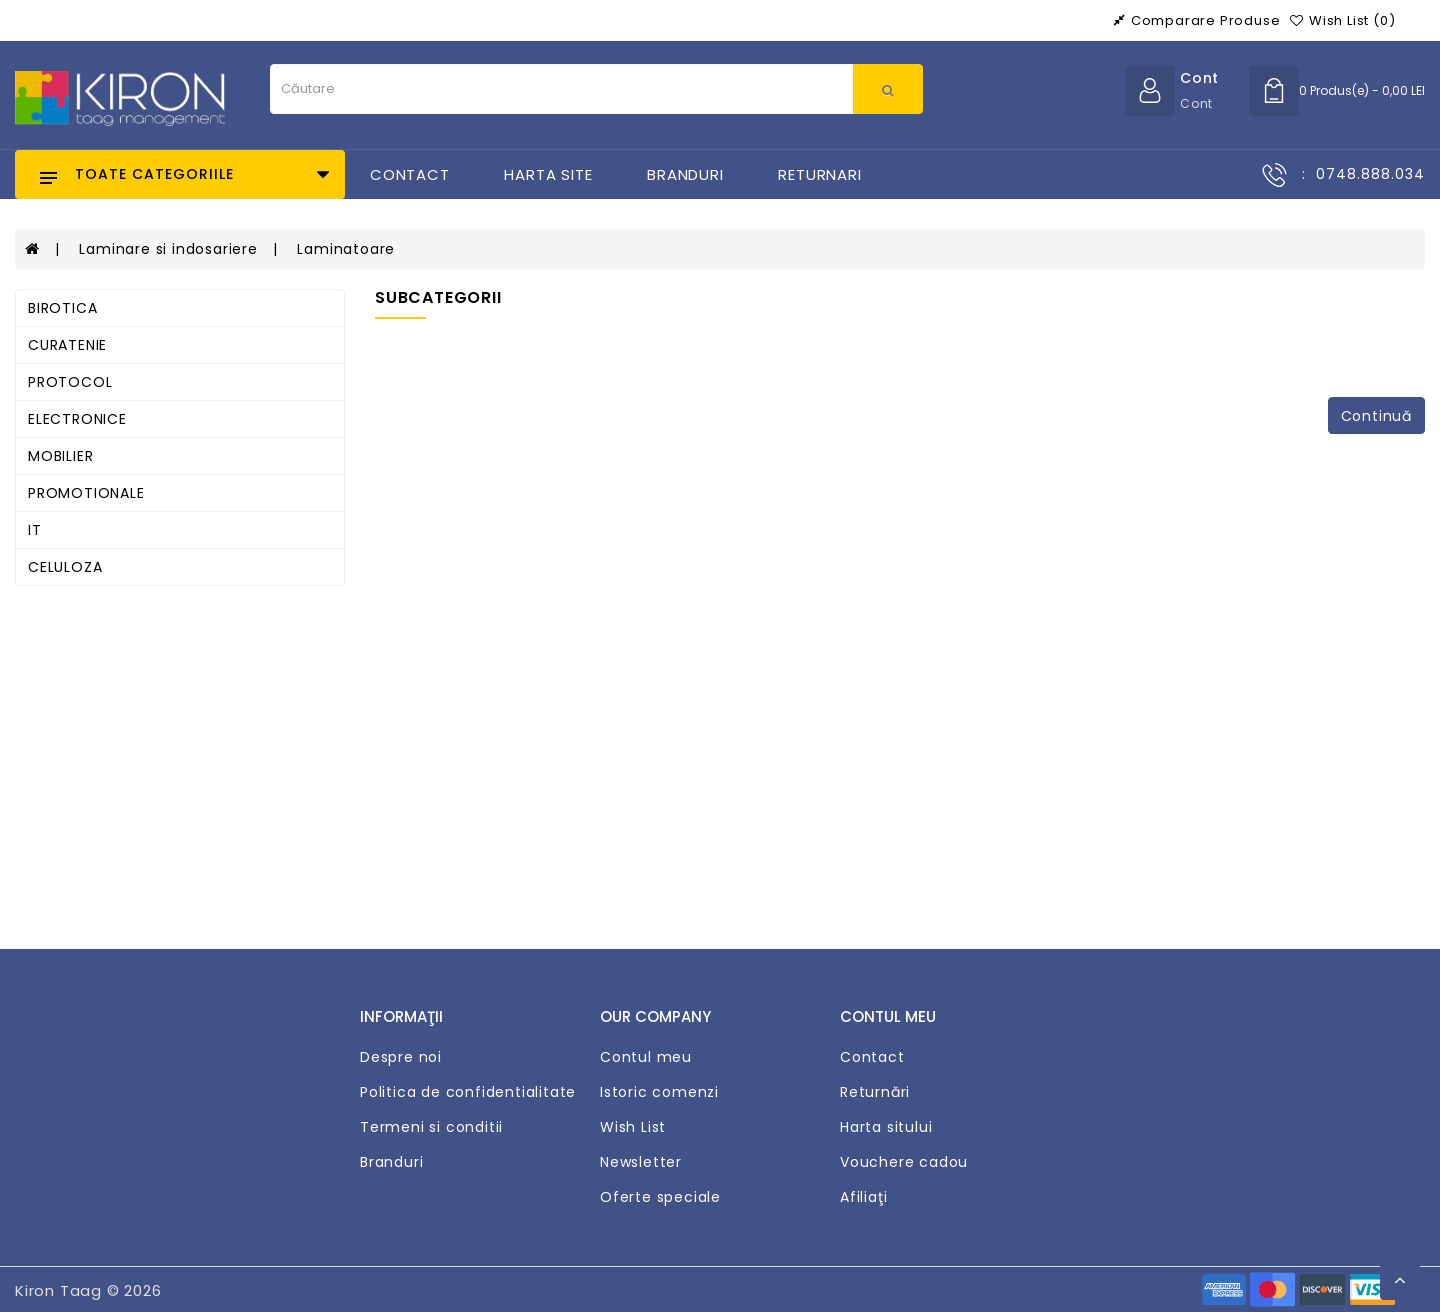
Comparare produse (1197, 20)
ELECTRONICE (77, 419)
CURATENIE (67, 345)
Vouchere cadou (904, 1162)
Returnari (819, 174)
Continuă (1376, 416)
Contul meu (646, 1057)
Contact (410, 174)
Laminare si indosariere (168, 249)
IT (35, 530)
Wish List (633, 1127)
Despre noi (401, 1057)
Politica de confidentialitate (468, 1092)
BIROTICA (62, 308)
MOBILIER (60, 456)
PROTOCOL (70, 382)
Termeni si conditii (431, 1127)
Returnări (875, 1092)
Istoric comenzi (659, 1092)
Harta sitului (886, 1127)
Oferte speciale (660, 1197)
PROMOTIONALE (86, 493)
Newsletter (641, 1162)
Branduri (685, 174)
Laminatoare (346, 249)
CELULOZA (65, 567)
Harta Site (548, 174)
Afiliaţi (863, 1197)
